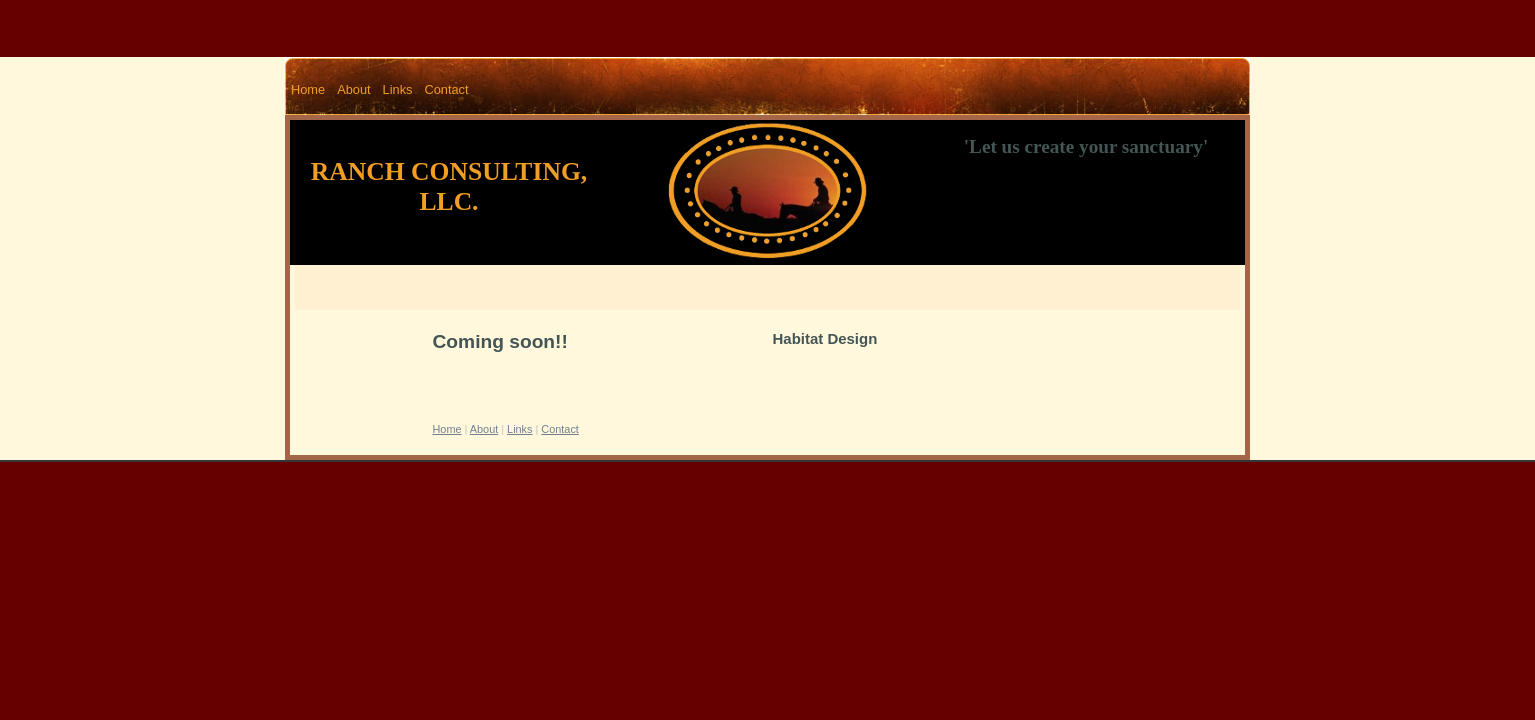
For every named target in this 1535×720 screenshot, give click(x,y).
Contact (446, 89)
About (353, 89)
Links (398, 89)
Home (308, 89)
